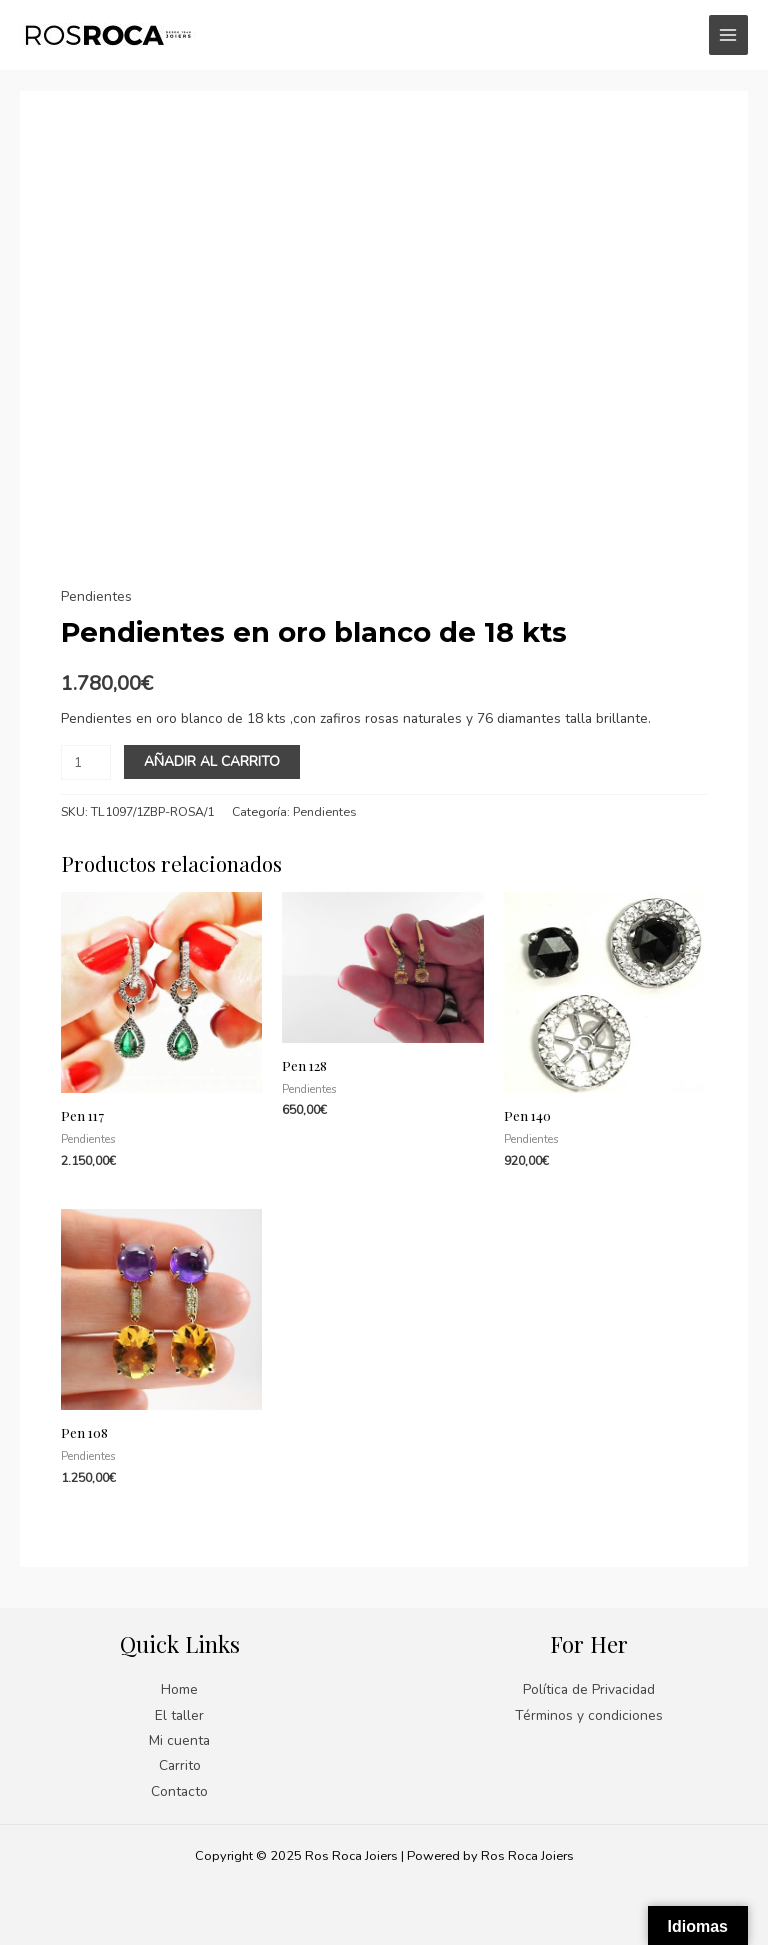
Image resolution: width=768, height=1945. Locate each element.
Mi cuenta (179, 1740)
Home (179, 1689)
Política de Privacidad (589, 1689)
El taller (179, 1715)
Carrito (180, 1765)
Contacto (179, 1791)
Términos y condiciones (589, 1715)
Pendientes (96, 596)
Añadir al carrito (212, 761)
